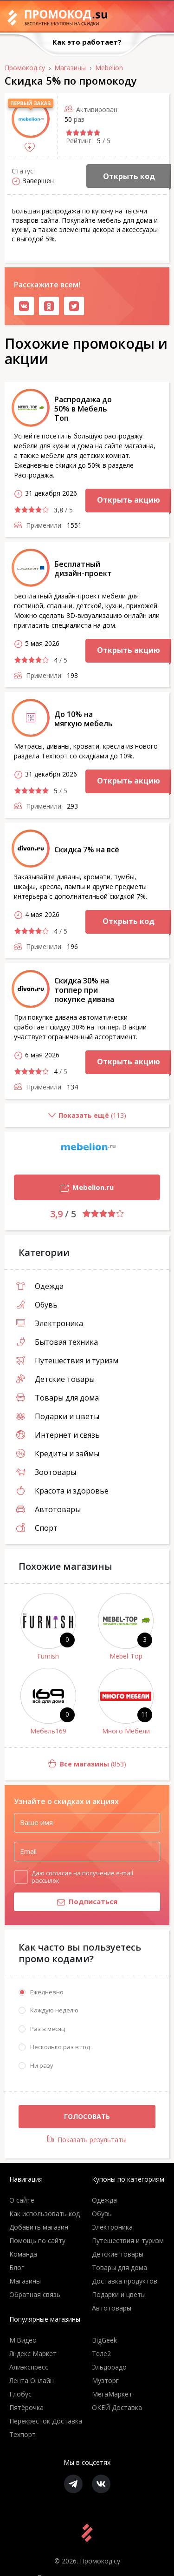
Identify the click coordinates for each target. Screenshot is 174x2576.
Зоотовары (46, 1472)
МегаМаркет (112, 2394)
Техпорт (22, 2434)
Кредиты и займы (57, 1453)
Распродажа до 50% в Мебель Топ (83, 408)
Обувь (37, 1305)
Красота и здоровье (62, 1491)
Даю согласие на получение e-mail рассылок (82, 1876)
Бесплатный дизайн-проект (83, 568)
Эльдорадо (109, 2367)
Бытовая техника (57, 1342)
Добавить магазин (38, 2227)
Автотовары (48, 1509)
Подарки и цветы (57, 1416)
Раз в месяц (47, 2029)
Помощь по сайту (37, 2240)
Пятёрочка (26, 2407)
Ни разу (41, 2065)
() (65, 1119)
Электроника (49, 1323)
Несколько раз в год (60, 2047)
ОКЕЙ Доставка (117, 2407)
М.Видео (23, 2340)
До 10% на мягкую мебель (83, 719)
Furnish (48, 1656)
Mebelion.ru (64, 1188)
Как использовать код (44, 2213)
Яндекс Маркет (33, 2353)
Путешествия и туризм (67, 1360)
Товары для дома (57, 1398)
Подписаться (65, 1902)
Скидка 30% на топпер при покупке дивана (84, 990)
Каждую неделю (54, 2010)
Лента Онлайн (31, 2380)
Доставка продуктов (124, 2281)
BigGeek (104, 2340)
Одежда (40, 1286)
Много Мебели (126, 1730)
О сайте (21, 2200)
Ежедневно (47, 1992)
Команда (23, 2254)
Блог (16, 2267)
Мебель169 (48, 1730)
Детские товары (55, 1379)
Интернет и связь (58, 1435)
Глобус (20, 2394)
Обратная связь (34, 2294)
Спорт (37, 1528)
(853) (65, 1764)
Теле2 (101, 2353)
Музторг (105, 2380)
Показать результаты (87, 2139)
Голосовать (87, 2116)
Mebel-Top (126, 1656)
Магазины (25, 2281)
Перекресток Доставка (45, 2421)
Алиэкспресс (28, 2367)
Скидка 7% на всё (86, 849)
